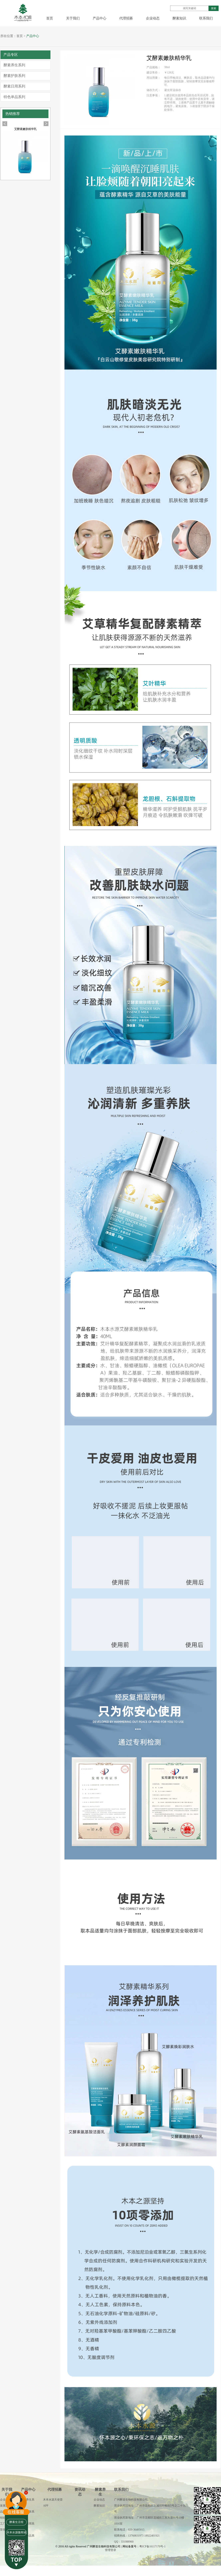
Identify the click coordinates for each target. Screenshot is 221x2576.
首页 (49, 18)
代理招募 (126, 18)
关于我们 (73, 18)
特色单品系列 (14, 97)
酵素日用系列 (14, 86)
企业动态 (153, 18)
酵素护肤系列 (14, 76)
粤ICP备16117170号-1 (152, 2546)
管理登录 (110, 2550)
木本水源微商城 (16, 2532)
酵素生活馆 (16, 2522)
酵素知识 (179, 18)
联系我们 (206, 18)
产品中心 (99, 18)
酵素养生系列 (14, 65)
